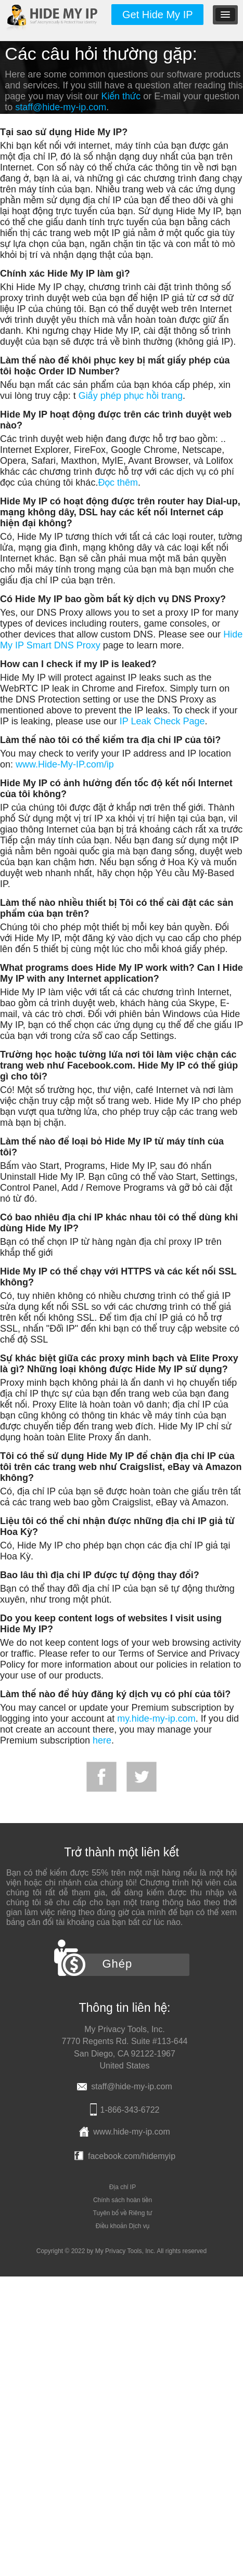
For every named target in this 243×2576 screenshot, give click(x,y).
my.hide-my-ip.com (156, 1718)
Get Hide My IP (157, 14)
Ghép (118, 1963)
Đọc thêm (118, 482)
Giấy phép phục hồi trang (131, 396)
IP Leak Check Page (162, 721)
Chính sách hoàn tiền (122, 2200)
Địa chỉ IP (122, 2187)
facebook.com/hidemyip (131, 2156)
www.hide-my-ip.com (131, 2131)
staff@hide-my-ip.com (60, 107)
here (102, 1740)
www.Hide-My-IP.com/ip (65, 764)
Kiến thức (120, 96)
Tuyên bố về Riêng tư (122, 2213)
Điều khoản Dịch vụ (122, 2226)
